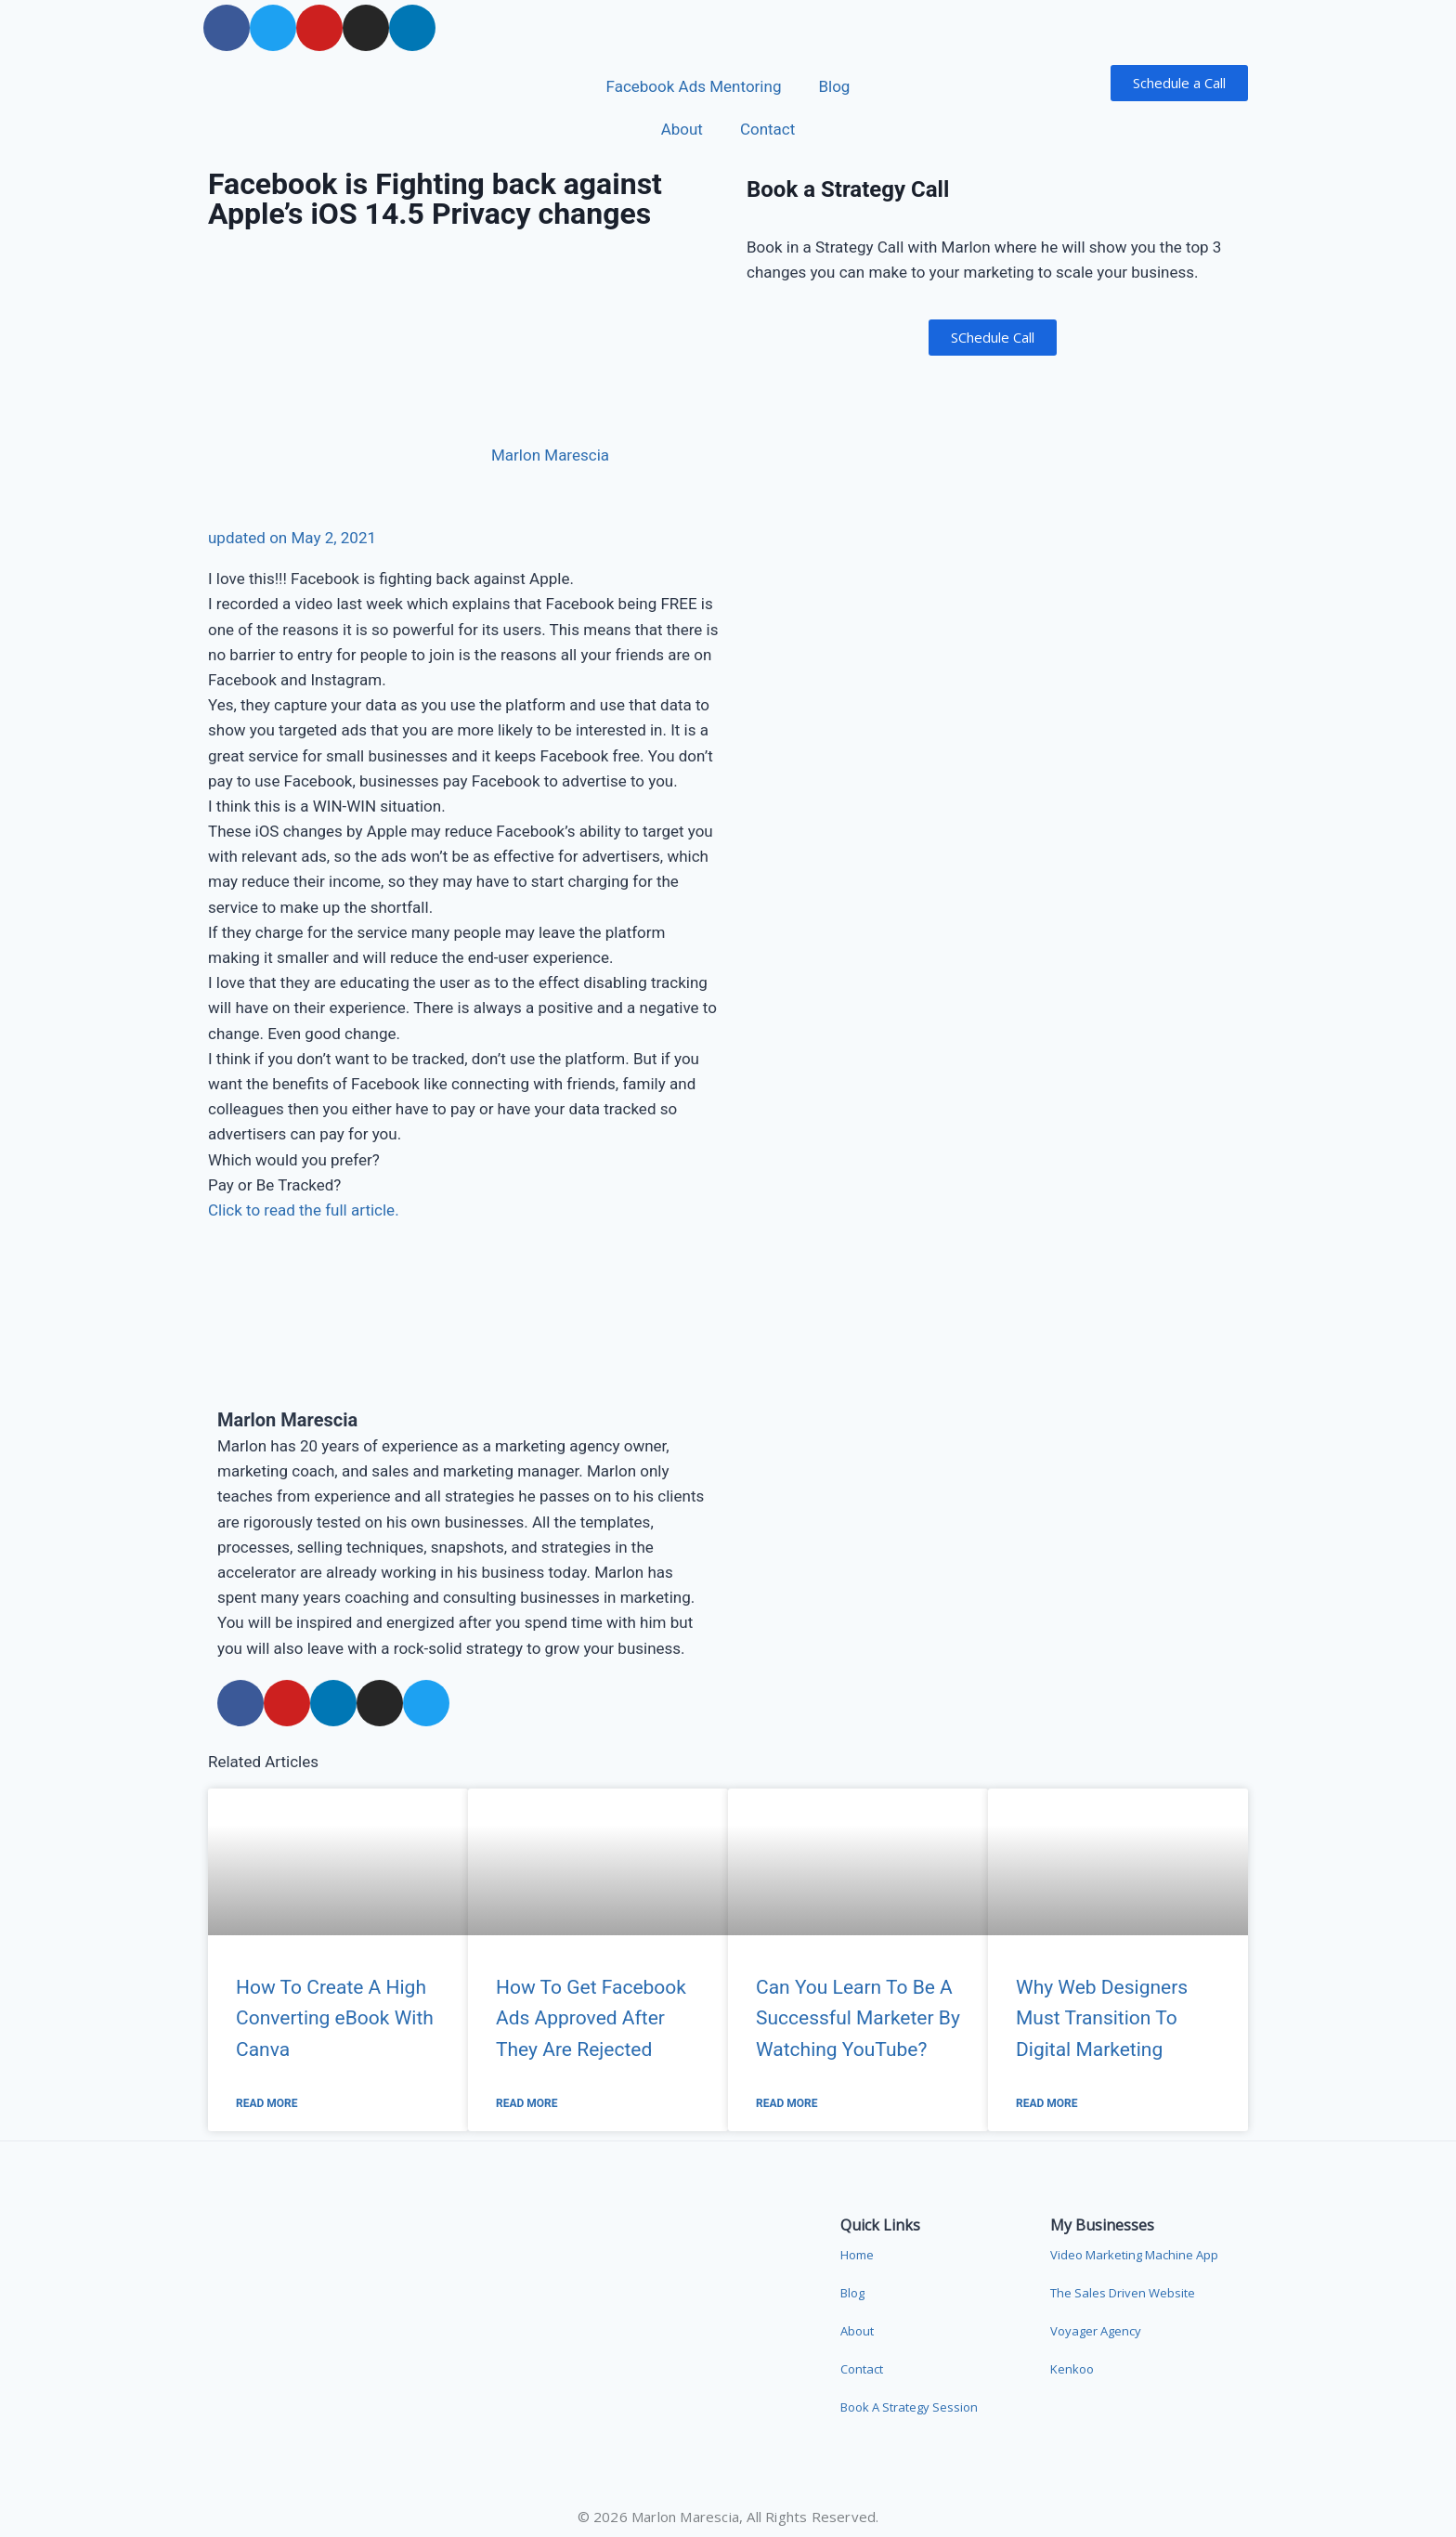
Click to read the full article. (303, 1210)
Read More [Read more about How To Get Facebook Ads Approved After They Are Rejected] (527, 2103)
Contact (767, 129)
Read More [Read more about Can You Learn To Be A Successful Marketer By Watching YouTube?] (787, 2103)
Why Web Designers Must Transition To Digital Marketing (1102, 2018)
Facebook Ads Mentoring (694, 86)
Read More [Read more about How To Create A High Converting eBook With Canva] (267, 2103)
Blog (834, 86)
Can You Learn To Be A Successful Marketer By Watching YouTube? (858, 2018)
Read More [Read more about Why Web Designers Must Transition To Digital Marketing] (1047, 2103)
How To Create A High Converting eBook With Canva (335, 2018)
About (682, 129)
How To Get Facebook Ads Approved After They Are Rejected (591, 2018)
